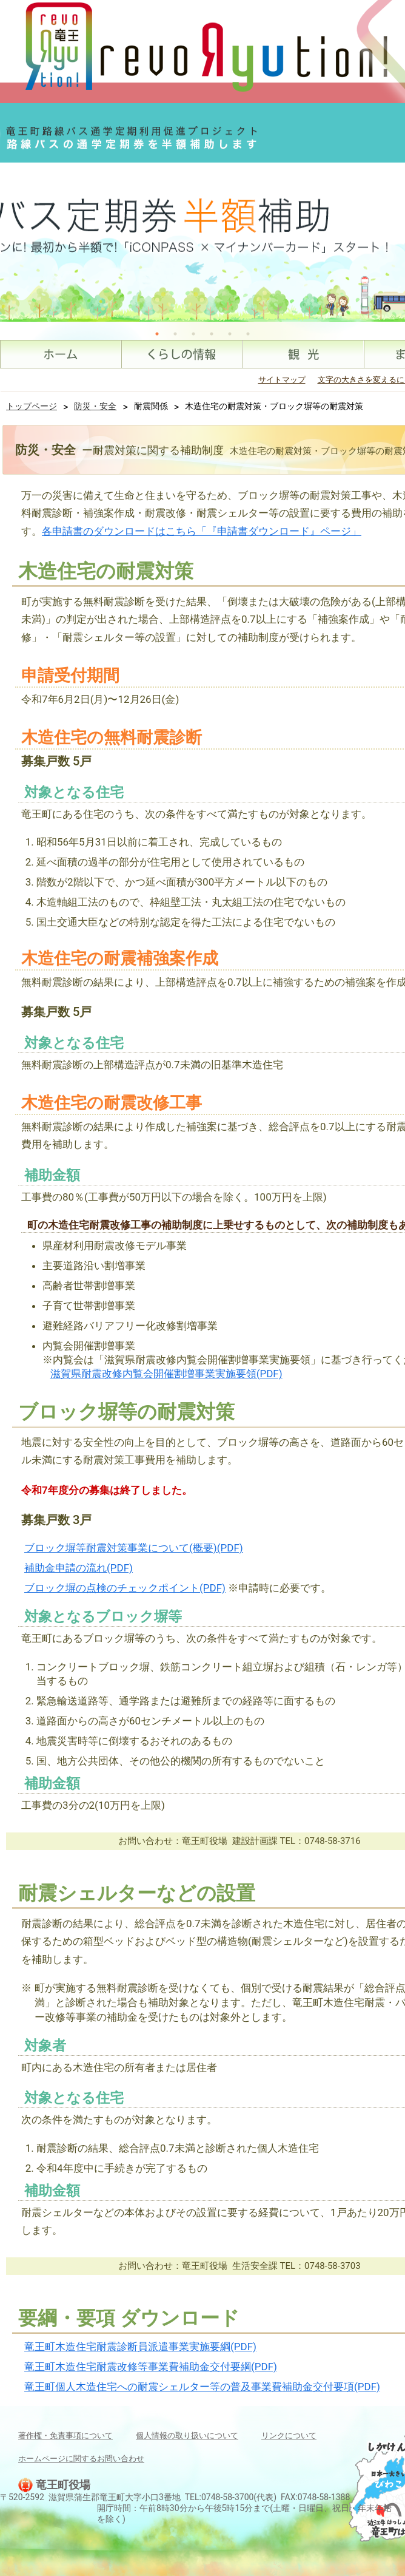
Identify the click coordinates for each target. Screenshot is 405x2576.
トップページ (31, 406)
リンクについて (288, 2435)
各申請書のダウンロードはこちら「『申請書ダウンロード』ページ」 (201, 531)
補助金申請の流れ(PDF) (78, 1568)
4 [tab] (212, 334)
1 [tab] (157, 334)
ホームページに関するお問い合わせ (81, 2458)
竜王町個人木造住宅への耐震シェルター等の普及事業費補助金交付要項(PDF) (202, 2387)
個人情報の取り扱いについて (187, 2435)
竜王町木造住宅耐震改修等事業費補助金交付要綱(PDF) (150, 2367)
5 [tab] (230, 334)
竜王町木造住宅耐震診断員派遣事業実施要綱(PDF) (140, 2346)
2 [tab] (175, 334)
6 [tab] (248, 334)
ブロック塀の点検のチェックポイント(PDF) (125, 1588)
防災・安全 (95, 406)
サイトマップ (282, 379)
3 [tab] (193, 334)
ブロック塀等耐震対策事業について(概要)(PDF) (133, 1548)
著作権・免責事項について (65, 2435)
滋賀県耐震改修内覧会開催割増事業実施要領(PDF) (166, 1374)
